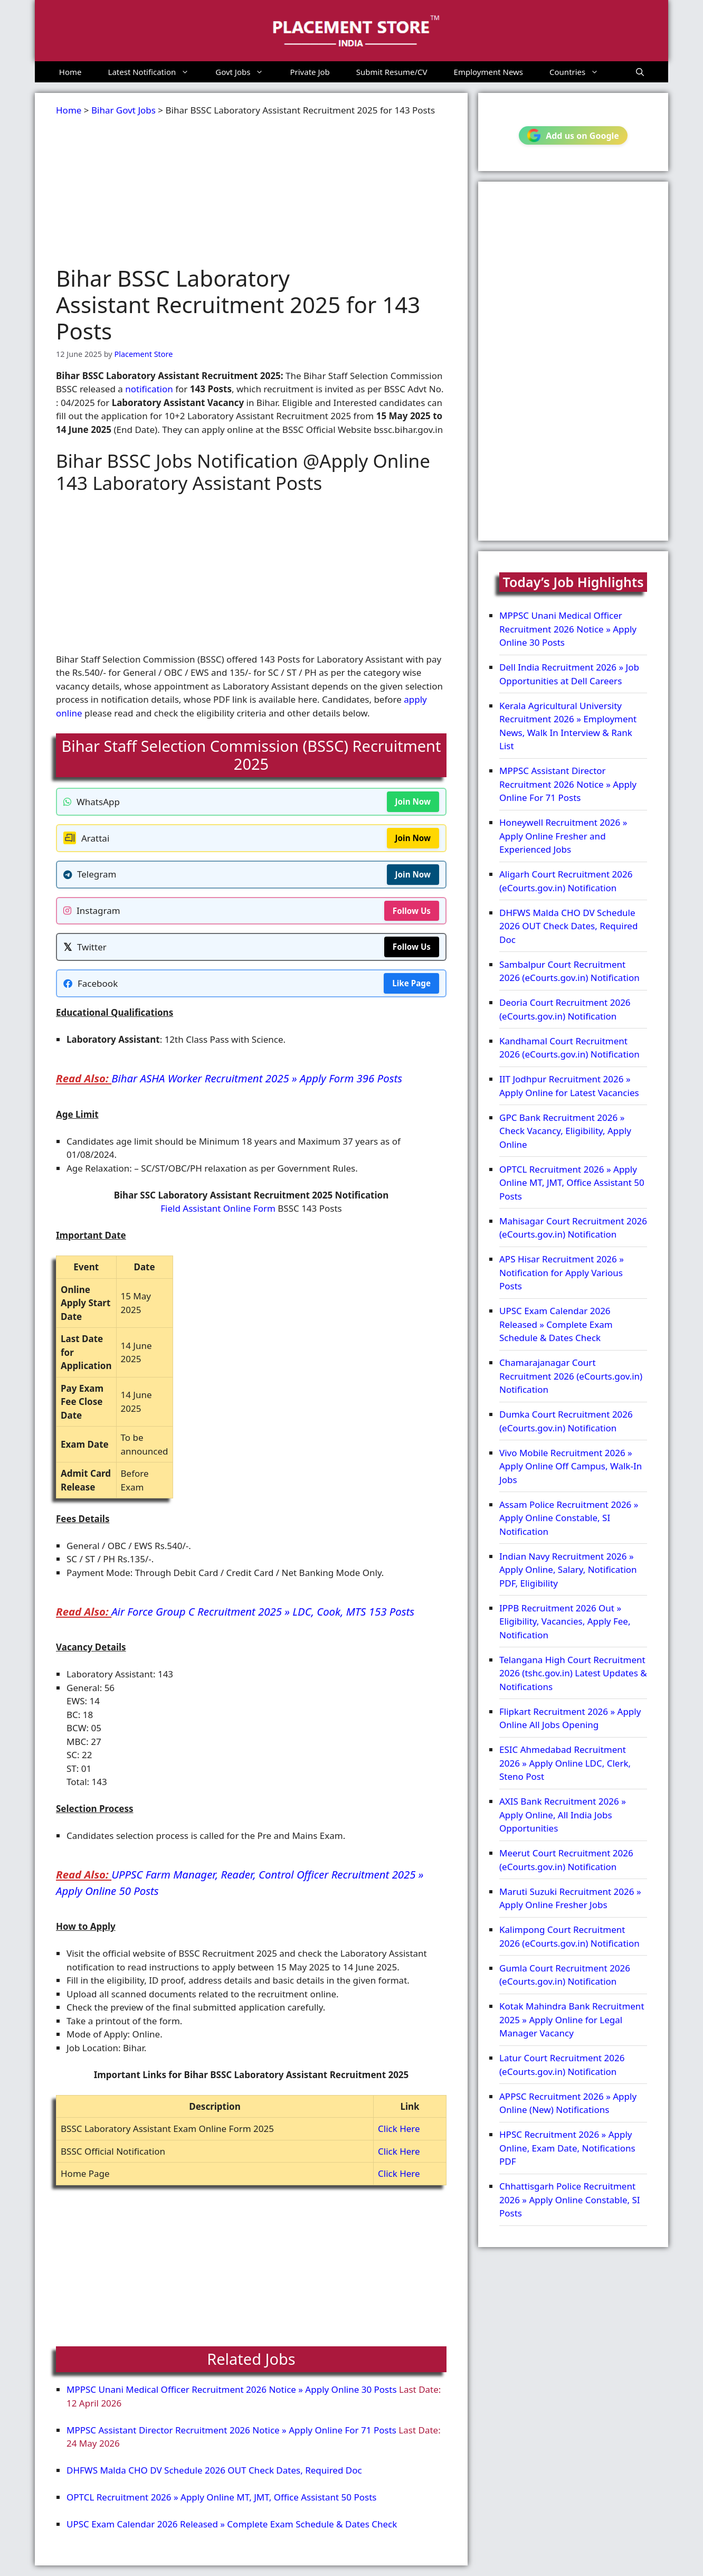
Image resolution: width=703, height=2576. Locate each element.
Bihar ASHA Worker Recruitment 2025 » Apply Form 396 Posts (256, 1078)
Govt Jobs (246, 71)
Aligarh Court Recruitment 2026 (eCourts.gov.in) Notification (566, 881)
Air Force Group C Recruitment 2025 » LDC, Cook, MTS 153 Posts (262, 1611)
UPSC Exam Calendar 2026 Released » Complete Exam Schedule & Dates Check (231, 2524)
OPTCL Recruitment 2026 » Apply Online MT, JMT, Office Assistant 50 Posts (221, 2497)
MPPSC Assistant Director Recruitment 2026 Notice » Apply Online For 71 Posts (231, 2430)
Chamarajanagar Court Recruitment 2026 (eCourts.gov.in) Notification (570, 1375)
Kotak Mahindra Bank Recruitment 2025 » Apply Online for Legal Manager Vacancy (571, 2019)
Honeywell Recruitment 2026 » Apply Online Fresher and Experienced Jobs (563, 835)
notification (149, 389)
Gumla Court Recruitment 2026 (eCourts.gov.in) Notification (564, 1975)
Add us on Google (573, 135)
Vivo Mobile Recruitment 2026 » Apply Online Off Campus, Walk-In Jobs (570, 1466)
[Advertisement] (251, 191)
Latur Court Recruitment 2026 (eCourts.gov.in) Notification (561, 2065)
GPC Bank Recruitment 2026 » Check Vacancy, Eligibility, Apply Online (565, 1130)
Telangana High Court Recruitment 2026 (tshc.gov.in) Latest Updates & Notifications (573, 1673)
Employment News (489, 72)
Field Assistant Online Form (218, 1208)
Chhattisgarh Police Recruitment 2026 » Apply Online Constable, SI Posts (569, 2199)
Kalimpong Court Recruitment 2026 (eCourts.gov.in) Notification (569, 1936)
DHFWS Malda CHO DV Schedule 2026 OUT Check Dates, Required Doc (214, 2470)
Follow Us (412, 910)
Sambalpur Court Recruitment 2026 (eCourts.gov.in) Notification (569, 971)
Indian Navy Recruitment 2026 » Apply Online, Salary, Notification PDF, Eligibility (568, 1569)
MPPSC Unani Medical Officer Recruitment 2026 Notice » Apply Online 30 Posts (231, 2389)
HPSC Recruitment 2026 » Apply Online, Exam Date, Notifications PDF (567, 2147)
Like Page (411, 983)
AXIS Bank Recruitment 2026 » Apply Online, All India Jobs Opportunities (562, 1814)
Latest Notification (155, 71)
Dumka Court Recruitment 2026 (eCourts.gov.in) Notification (566, 1421)
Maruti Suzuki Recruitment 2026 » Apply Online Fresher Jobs (570, 1898)
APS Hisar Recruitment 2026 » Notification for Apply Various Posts (561, 1272)
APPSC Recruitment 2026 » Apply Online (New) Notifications (567, 2103)
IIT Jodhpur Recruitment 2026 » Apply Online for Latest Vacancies (569, 1086)
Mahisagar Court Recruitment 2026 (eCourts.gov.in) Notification (573, 1228)
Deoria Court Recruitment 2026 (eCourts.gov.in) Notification (565, 1009)
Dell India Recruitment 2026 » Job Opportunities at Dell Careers (569, 674)
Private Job (309, 72)
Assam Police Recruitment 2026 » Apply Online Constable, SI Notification (568, 1517)
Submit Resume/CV (392, 72)
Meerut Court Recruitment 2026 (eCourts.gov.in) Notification (566, 1860)
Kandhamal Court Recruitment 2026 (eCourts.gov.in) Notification (569, 1048)
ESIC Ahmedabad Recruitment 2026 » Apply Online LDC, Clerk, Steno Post (565, 1762)
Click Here (399, 2128)
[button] (640, 71)
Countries (580, 71)
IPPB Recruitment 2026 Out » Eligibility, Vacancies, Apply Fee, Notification (564, 1621)
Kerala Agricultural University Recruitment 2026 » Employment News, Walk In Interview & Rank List (567, 726)
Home (70, 72)
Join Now (413, 801)
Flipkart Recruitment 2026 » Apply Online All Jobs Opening (570, 1718)
